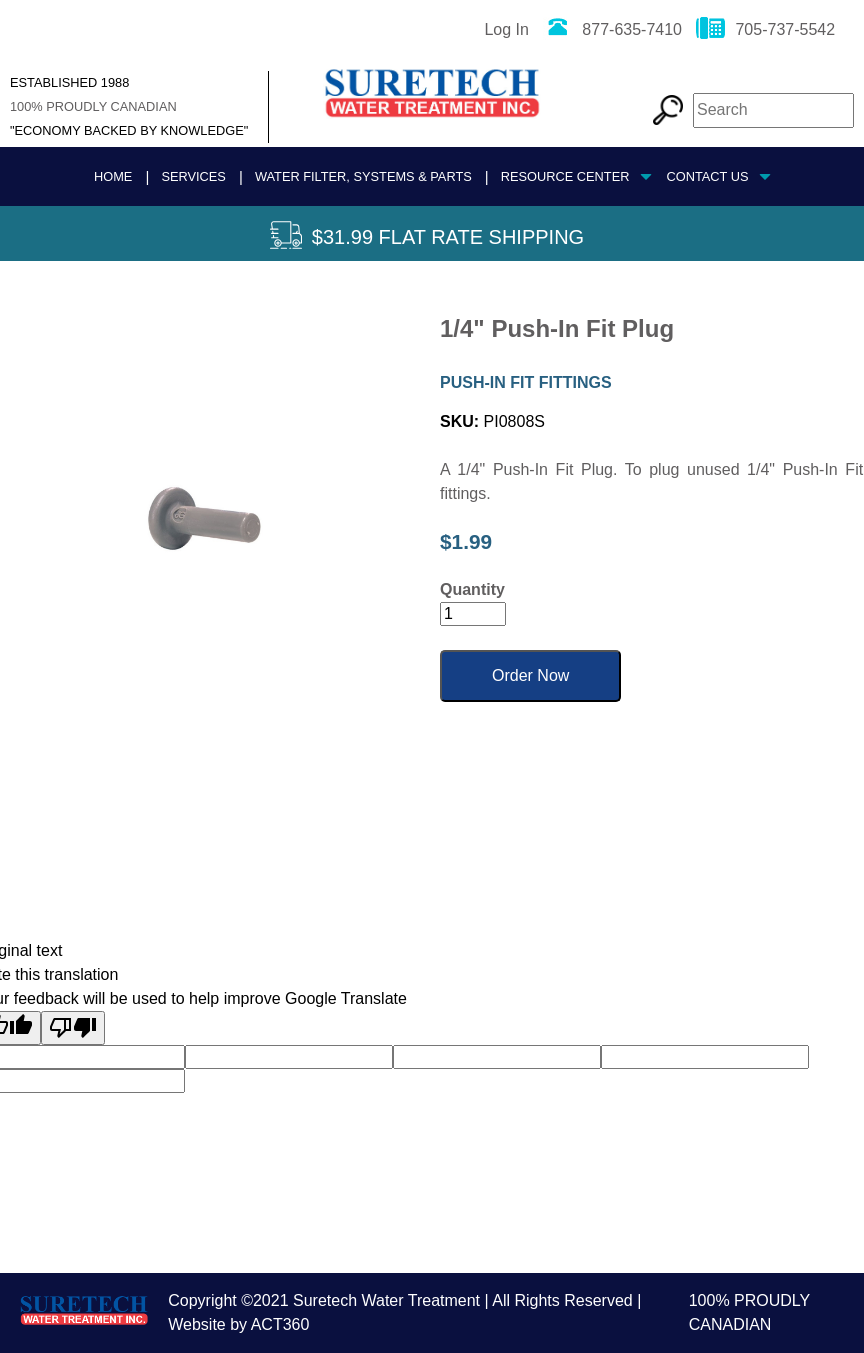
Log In (506, 29)
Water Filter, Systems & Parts (363, 176)
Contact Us (707, 176)
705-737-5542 (765, 29)
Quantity (472, 589)
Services (193, 176)
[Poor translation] (73, 1028)
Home (113, 176)
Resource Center (565, 176)
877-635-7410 (612, 29)
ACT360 (280, 1324)
